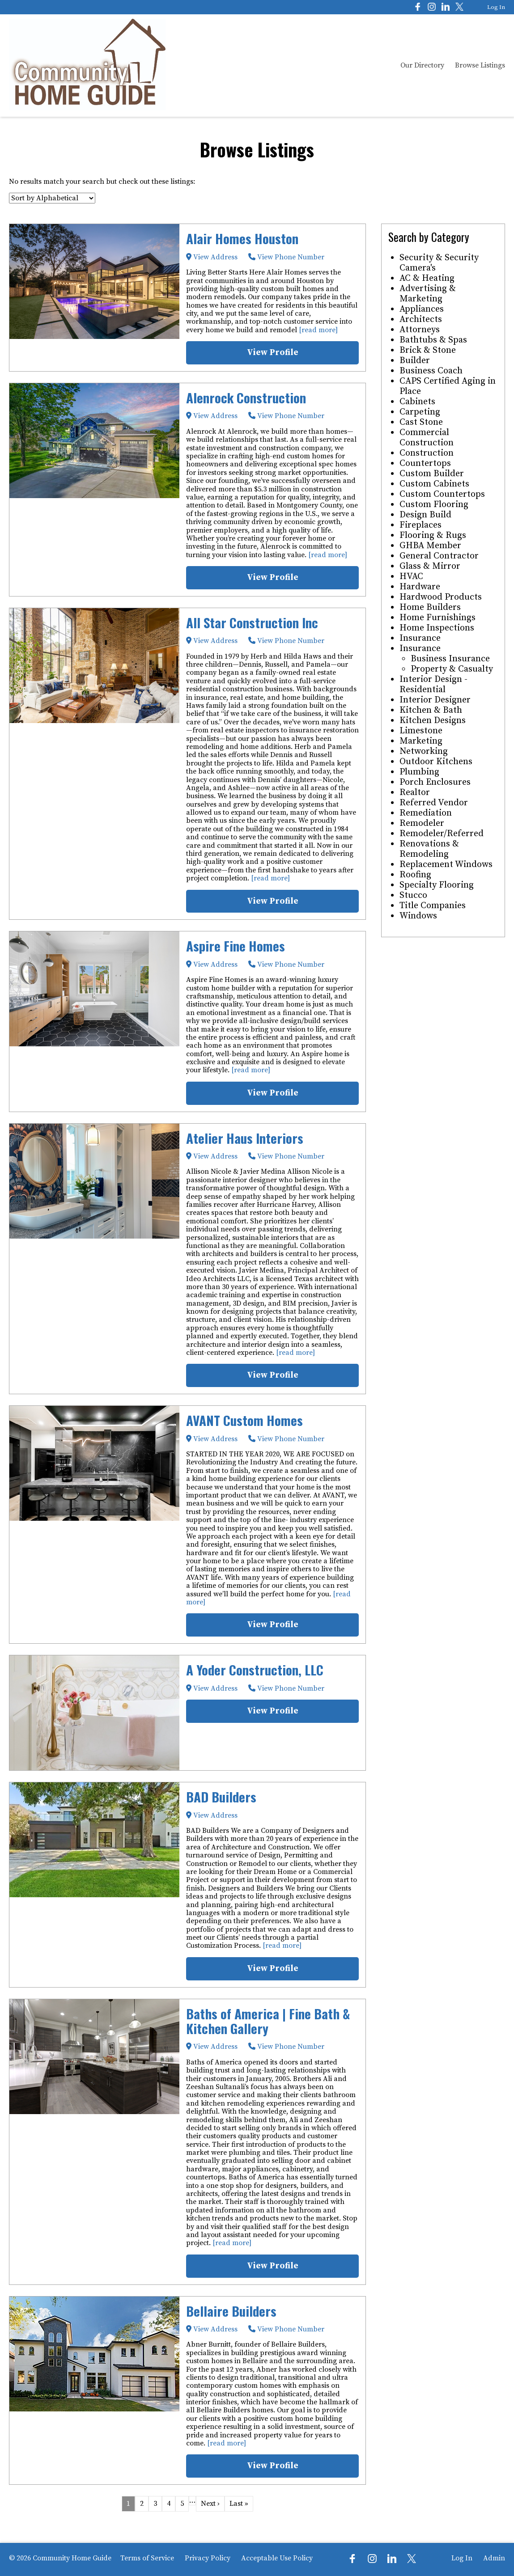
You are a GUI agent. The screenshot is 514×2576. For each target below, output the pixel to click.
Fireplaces (420, 525)
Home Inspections (436, 628)
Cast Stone (421, 422)
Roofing (415, 874)
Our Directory (422, 65)
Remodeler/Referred (441, 833)
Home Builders (430, 607)
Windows (418, 916)
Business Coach (431, 370)
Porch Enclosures (435, 782)
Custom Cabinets (434, 484)
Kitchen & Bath (430, 710)
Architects (420, 319)
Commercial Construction (426, 437)
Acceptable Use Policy (277, 2558)
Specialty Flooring (436, 885)
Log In (496, 7)
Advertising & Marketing (427, 294)
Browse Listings (480, 65)
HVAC (411, 576)
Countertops (425, 463)
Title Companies (432, 905)
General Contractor (439, 556)
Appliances (421, 309)
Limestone (420, 730)
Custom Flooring (433, 504)
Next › (210, 2503)
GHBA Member (430, 545)
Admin (494, 2558)
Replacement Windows (446, 864)
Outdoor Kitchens (435, 761)
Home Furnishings (437, 617)
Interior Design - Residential (433, 684)
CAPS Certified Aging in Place (447, 386)
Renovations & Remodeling (429, 849)
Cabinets (417, 401)
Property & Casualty (452, 669)
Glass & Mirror (429, 566)
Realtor (414, 792)
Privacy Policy (207, 2558)
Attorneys (419, 329)
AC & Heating (427, 278)
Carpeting (419, 412)
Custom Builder (431, 473)
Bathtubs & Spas (433, 340)
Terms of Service (147, 2558)
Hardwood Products (440, 597)
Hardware (419, 586)
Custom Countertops (442, 494)
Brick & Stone (427, 350)
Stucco (413, 895)
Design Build (425, 514)
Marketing (420, 741)
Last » (238, 2503)
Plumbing (419, 772)
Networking (423, 751)
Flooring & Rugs (432, 535)
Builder (414, 360)
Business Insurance (450, 658)
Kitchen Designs (432, 720)
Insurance (420, 638)
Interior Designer (435, 700)
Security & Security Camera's (439, 263)
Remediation (425, 813)
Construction (426, 453)
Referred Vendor (433, 802)
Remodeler (421, 823)
